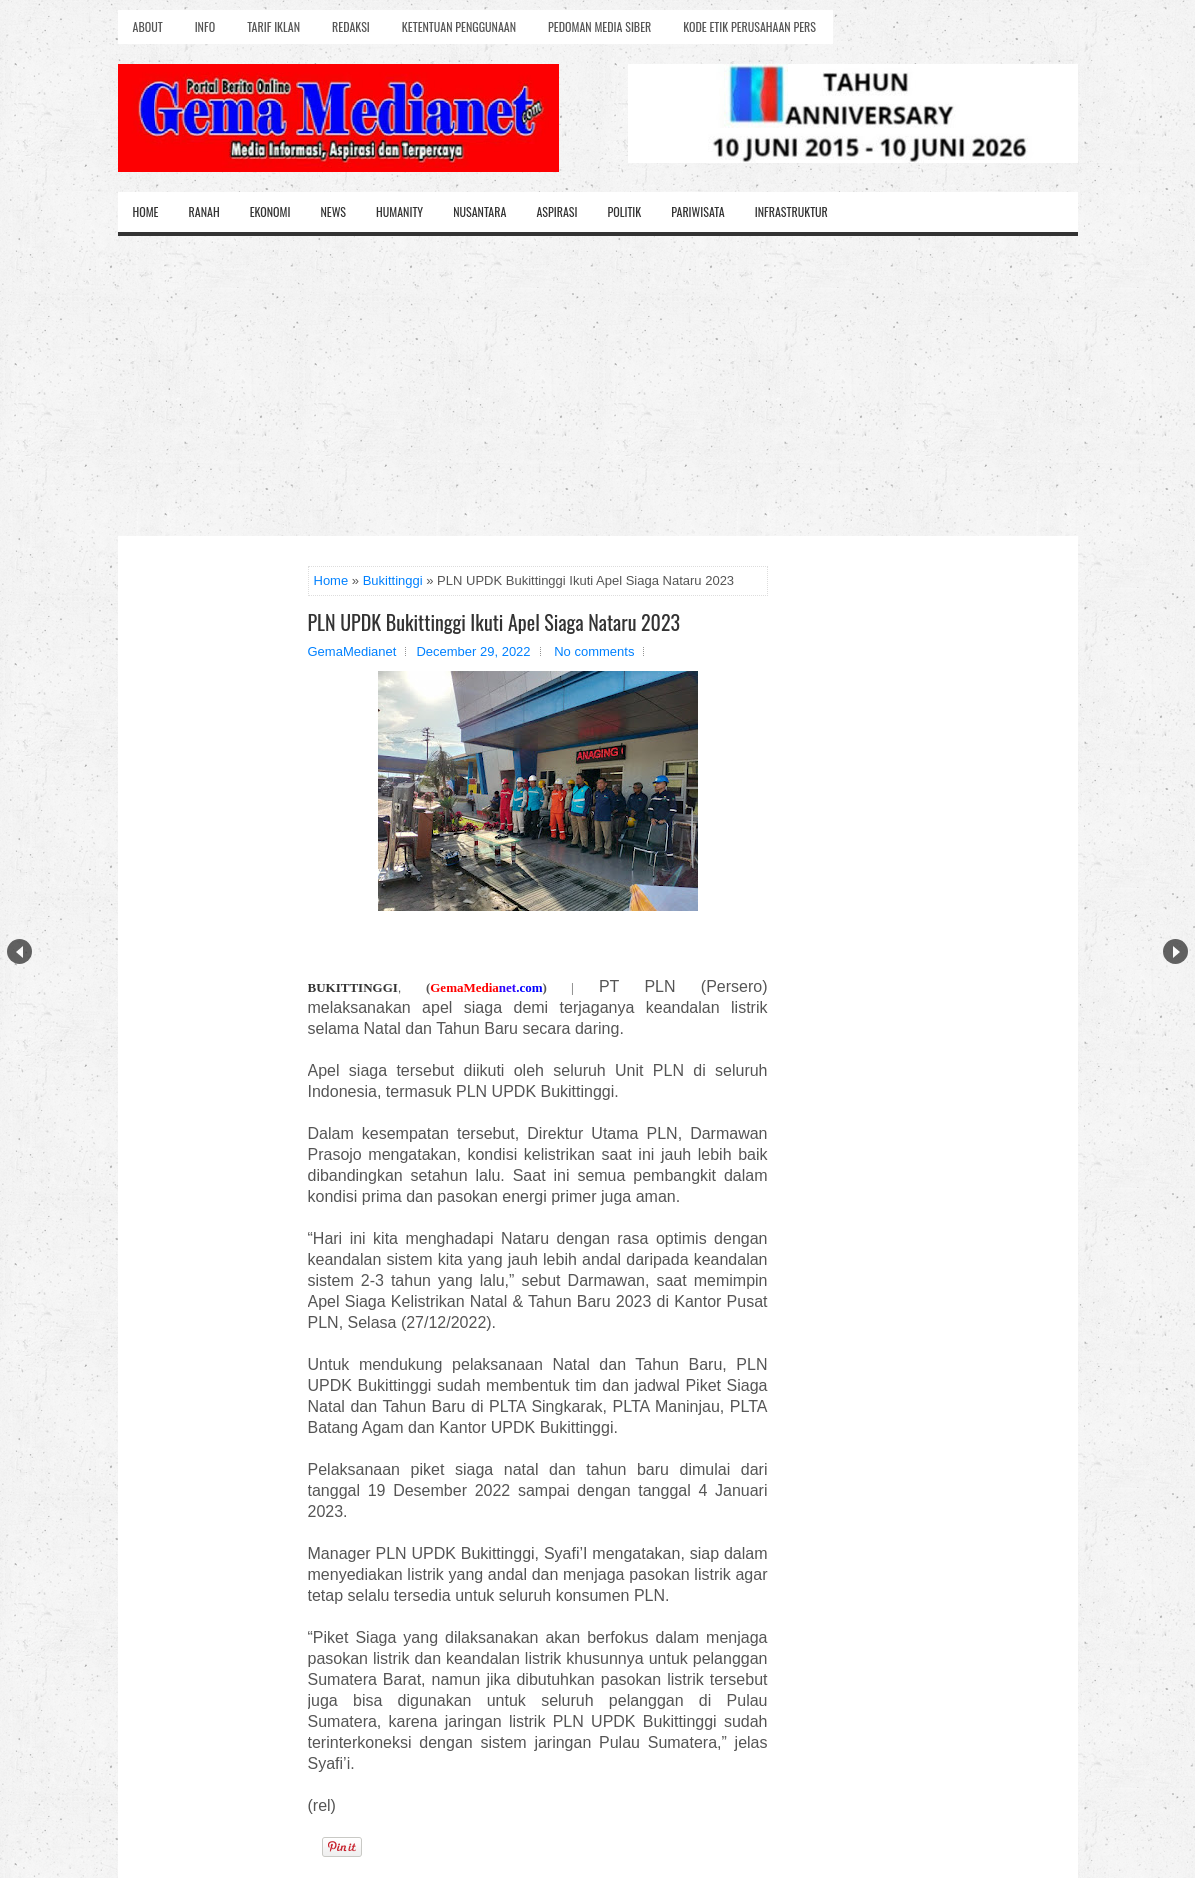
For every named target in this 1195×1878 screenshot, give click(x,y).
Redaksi (351, 26)
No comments (594, 651)
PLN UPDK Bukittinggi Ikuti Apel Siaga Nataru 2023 (494, 622)
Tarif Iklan (273, 26)
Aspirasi (556, 211)
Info (205, 26)
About (148, 26)
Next (1175, 951)
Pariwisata (697, 211)
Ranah (204, 211)
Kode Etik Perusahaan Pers (749, 26)
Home (146, 211)
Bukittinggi (393, 580)
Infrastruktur (791, 211)
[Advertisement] (598, 386)
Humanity (399, 211)
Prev (19, 951)
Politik (624, 211)
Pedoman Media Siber (599, 26)
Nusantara (479, 211)
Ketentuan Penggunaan (459, 26)
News (333, 211)
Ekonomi (270, 211)
